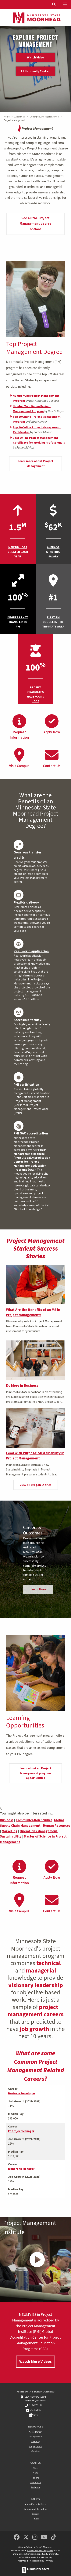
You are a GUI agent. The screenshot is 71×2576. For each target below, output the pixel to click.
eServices (35, 2451)
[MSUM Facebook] (16, 2537)
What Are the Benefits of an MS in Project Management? (33, 1312)
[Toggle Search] (54, 4)
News (35, 2473)
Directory (35, 2441)
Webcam (35, 2487)
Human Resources (56, 1825)
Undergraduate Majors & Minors (44, 116)
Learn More (38, 1589)
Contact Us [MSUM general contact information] (35, 2410)
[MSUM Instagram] (34, 2537)
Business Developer (21, 2093)
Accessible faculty (27, 1020)
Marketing (9, 1831)
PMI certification (26, 1084)
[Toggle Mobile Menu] (65, 4)
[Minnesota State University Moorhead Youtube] (44, 2537)
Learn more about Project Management (35, 463)
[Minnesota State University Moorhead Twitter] (26, 2537)
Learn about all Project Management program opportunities (35, 1773)
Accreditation (35, 2432)
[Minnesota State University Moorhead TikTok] (53, 2537)
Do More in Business (22, 1385)
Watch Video (35, 57)
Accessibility (37, 2560)
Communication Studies (34, 1820)
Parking (35, 2477)
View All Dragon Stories (35, 1485)
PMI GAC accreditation (31, 1133)
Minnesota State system (40, 2550)
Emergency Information (35, 2509)
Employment (35, 2446)
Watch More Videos (35, 2361)
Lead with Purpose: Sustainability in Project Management (35, 1455)
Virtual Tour (35, 2482)
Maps (35, 2468)
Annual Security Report (36, 2504)
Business (6, 1820)
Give (35, 2415)
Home (6, 116)
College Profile (35, 2436)
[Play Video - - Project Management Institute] (35, 2259)
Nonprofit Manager (21, 2169)
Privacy (49, 2560)
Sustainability (10, 1836)
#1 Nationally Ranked (35, 71)
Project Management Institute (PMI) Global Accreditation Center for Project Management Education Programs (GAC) (32, 1160)
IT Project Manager (21, 2131)
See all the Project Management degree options (35, 223)
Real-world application (31, 951)
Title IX (35, 2518)
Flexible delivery (26, 902)
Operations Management (39, 1831)
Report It (35, 2514)
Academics (19, 116)
